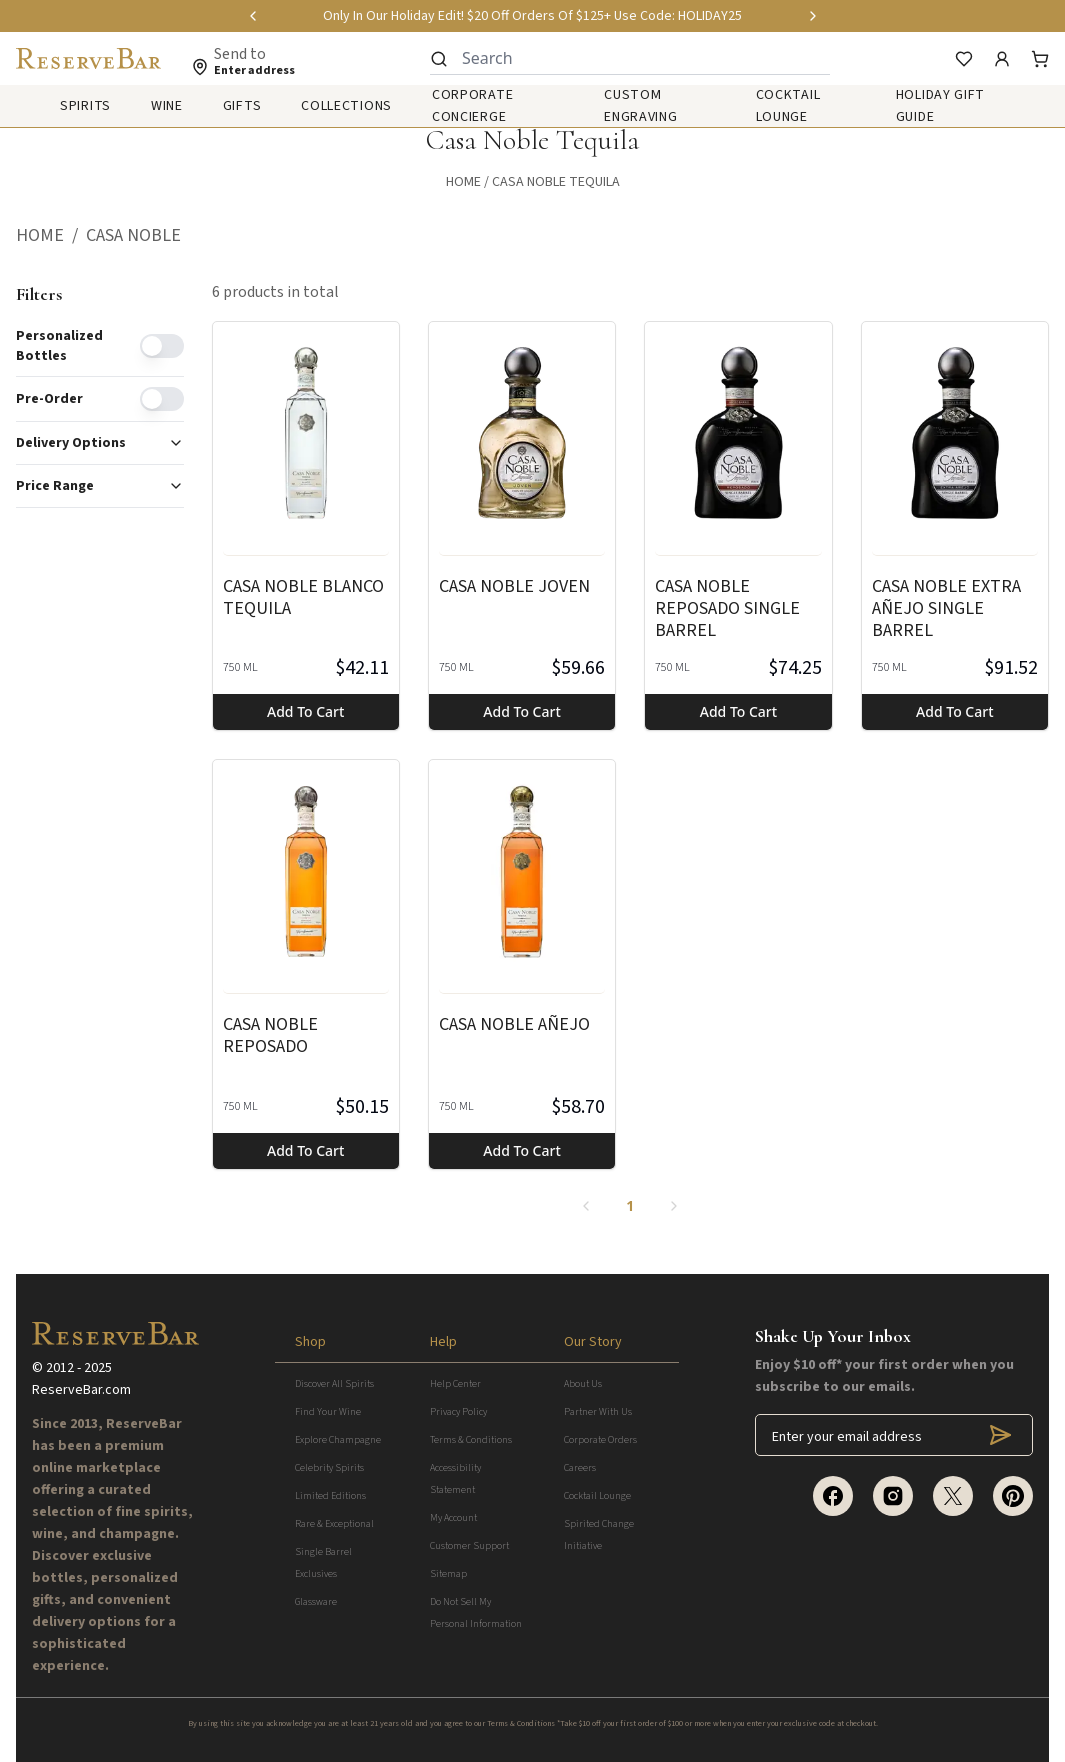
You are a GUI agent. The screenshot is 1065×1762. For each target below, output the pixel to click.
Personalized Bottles (59, 346)
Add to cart (305, 711)
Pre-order (49, 399)
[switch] (162, 346)
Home (463, 182)
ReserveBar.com (81, 1390)
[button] (51, 236)
